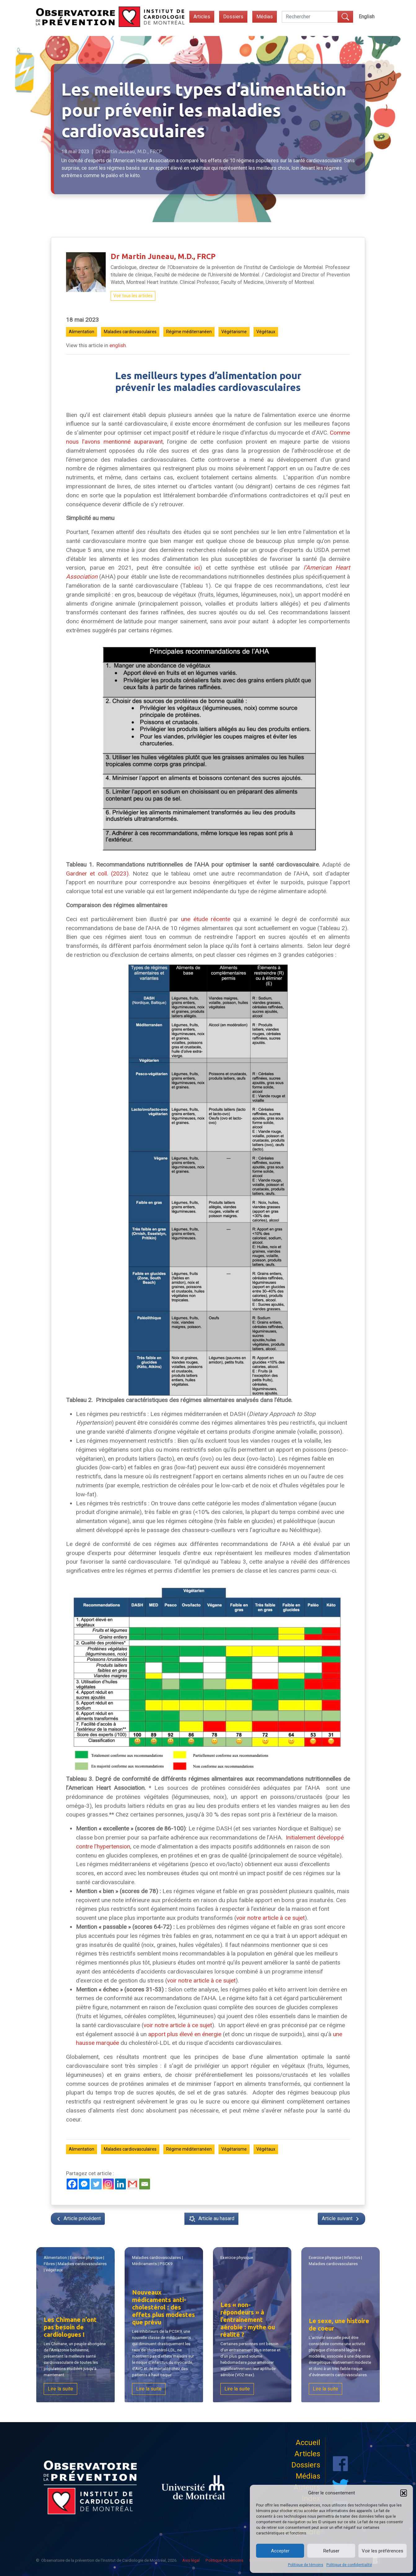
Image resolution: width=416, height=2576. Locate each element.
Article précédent (78, 2219)
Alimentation (81, 331)
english (117, 345)
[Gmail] (132, 2184)
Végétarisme (234, 331)
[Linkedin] (120, 2184)
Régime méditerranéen (189, 331)
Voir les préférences (382, 2551)
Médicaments (150, 2265)
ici (197, 567)
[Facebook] (72, 2184)
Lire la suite (64, 2387)
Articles (201, 17)
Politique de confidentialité (349, 2565)
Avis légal (191, 2560)
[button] (404, 2493)
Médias (264, 17)
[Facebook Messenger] (84, 2184)
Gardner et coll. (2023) (97, 873)
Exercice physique (83, 2257)
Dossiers (233, 17)
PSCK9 (165, 2263)
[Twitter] (96, 2184)
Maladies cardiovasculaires (130, 331)
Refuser (331, 2551)
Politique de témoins (305, 2565)
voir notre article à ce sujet (270, 1917)
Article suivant (341, 2219)
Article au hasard (211, 2219)
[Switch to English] (367, 16)
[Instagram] (108, 2184)
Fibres (56, 2265)
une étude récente (205, 919)
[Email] (144, 2184)
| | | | (76, 2263)
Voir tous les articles (133, 295)
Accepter (280, 2551)
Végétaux (265, 331)
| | (159, 2261)
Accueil (308, 2442)
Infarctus (349, 2257)
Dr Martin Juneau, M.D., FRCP (163, 256)
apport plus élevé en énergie (184, 2034)
